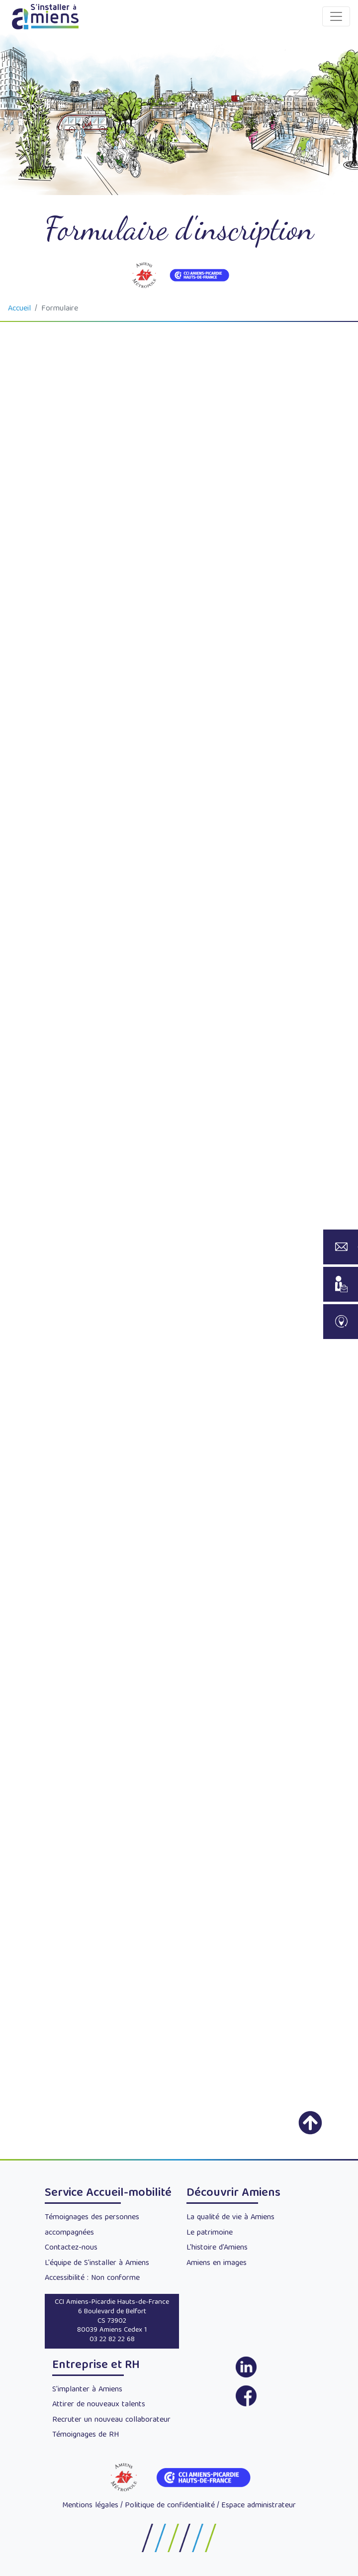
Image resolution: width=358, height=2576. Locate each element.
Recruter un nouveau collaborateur (111, 2420)
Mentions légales (90, 2506)
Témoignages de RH (85, 2435)
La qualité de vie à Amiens (230, 2218)
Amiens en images (216, 2263)
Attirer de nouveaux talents (98, 2405)
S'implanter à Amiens (87, 2390)
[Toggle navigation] (336, 16)
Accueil (19, 309)
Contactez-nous (71, 2248)
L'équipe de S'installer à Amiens (97, 2263)
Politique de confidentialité (170, 2506)
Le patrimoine (209, 2233)
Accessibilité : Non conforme (92, 2278)
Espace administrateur (258, 2506)
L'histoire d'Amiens (217, 2248)
